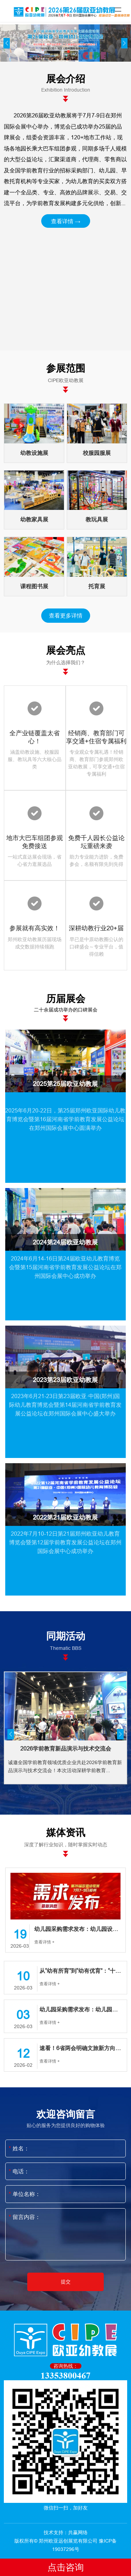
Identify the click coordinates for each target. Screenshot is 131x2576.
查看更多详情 (65, 615)
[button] (62, 51)
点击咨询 (66, 2567)
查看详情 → (65, 221)
